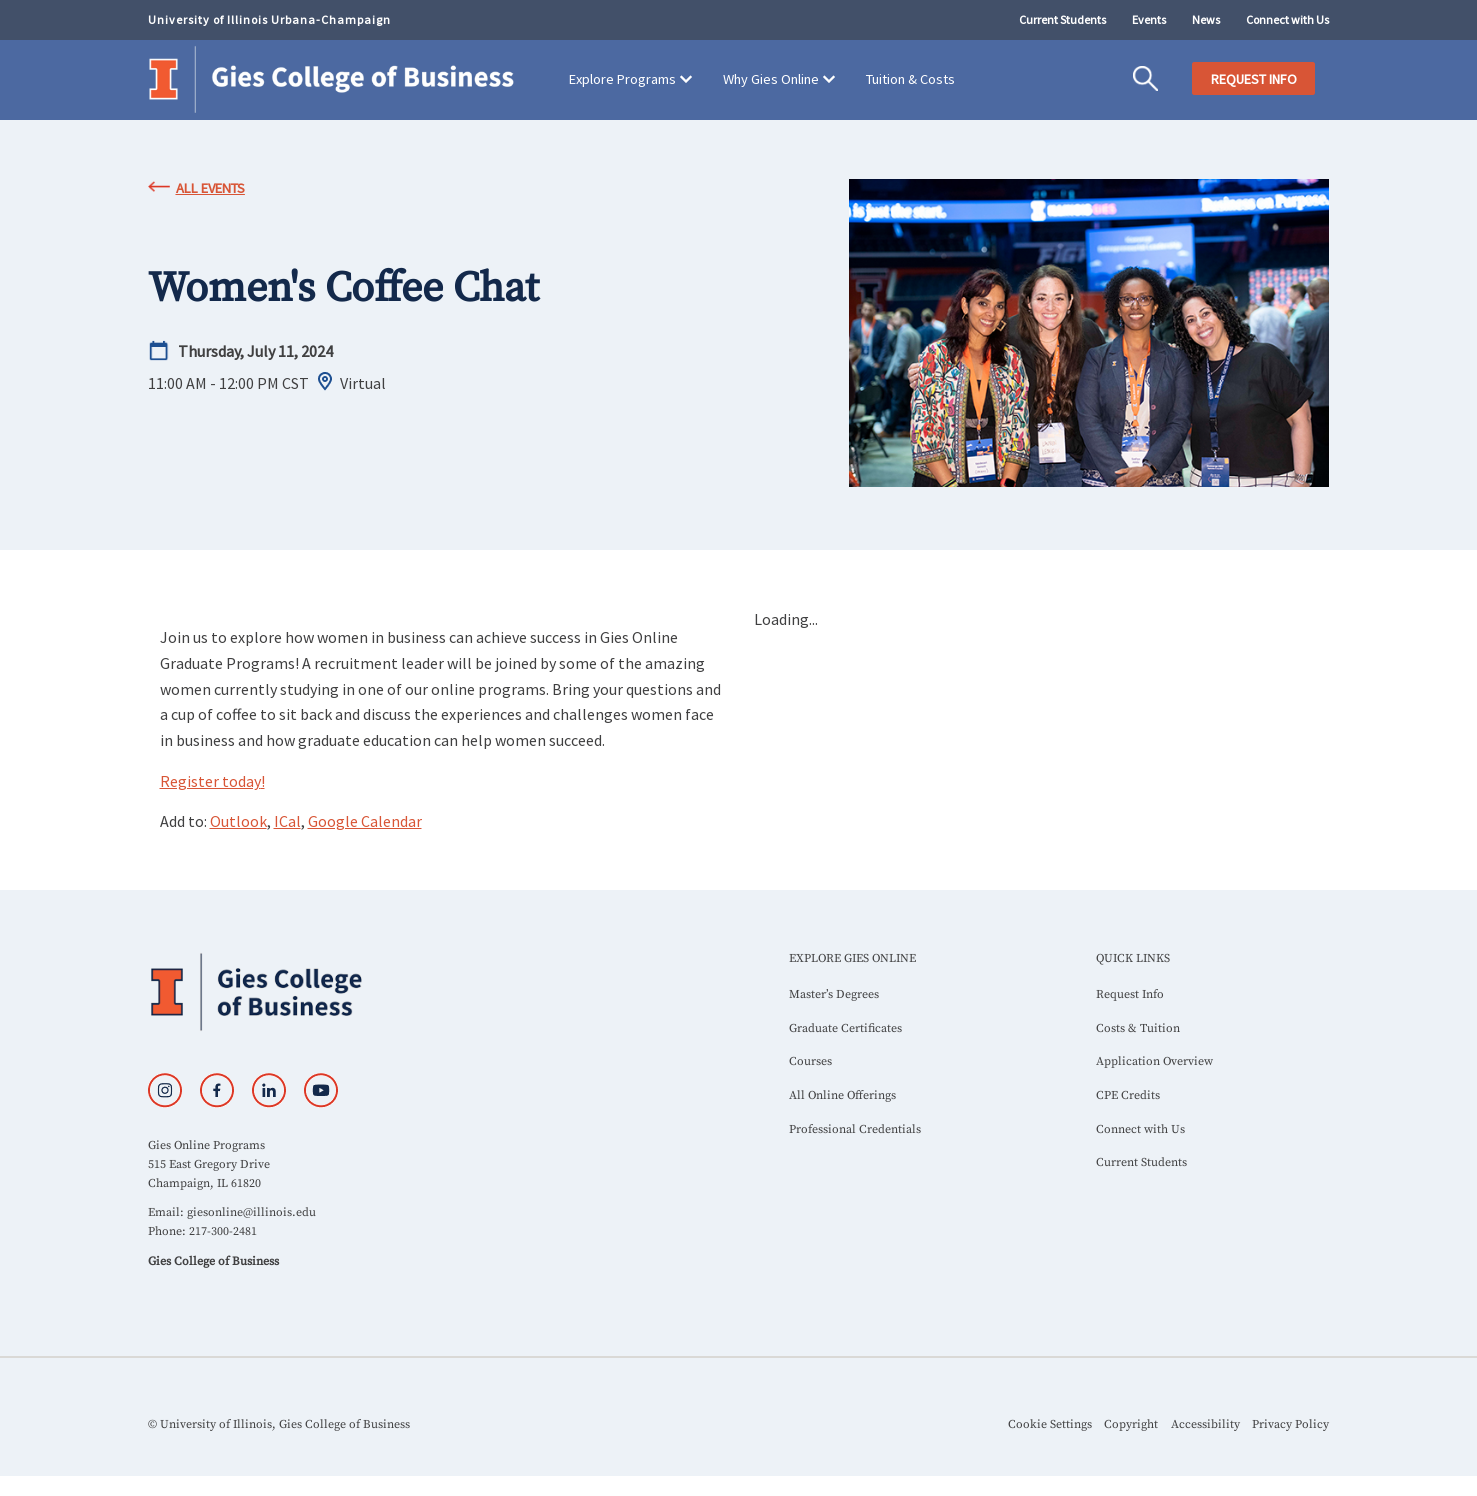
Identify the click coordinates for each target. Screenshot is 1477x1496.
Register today (212, 781)
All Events (210, 188)
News (1206, 19)
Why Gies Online (771, 79)
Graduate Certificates (845, 1028)
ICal (287, 821)
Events (1149, 19)
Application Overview (1154, 1061)
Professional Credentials (855, 1129)
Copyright (1131, 1424)
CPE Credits (1128, 1095)
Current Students (1062, 19)
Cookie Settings (1050, 1424)
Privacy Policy (1290, 1424)
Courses (810, 1061)
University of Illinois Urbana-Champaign (269, 19)
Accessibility (1205, 1424)
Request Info (1130, 994)
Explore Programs (622, 79)
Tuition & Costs (910, 79)
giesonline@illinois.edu (251, 1212)
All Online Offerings (842, 1095)
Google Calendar (365, 821)
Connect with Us (1287, 19)
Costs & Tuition (1138, 1028)
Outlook (238, 821)
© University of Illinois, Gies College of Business (279, 1424)
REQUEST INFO (1254, 79)
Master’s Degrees (834, 994)
